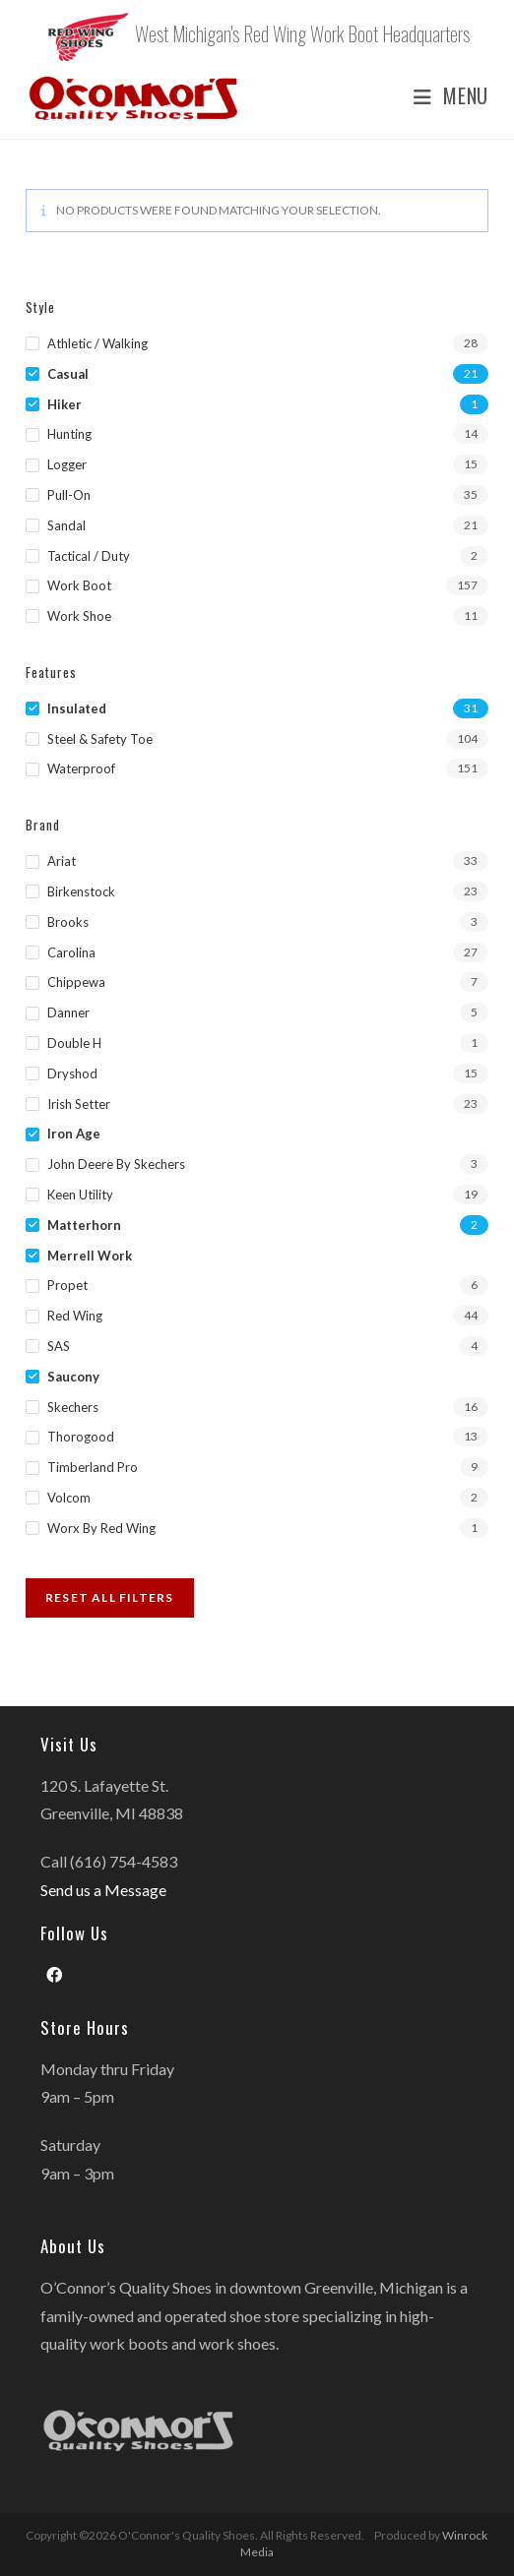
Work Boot (79, 585)
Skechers (72, 1407)
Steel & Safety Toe (100, 739)
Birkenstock (81, 891)
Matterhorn (84, 1225)
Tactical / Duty (88, 556)
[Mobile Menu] (443, 96)
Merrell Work (89, 1255)
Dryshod (72, 1073)
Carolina (71, 952)
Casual (68, 374)
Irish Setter (78, 1104)
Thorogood (80, 1436)
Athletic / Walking (97, 343)
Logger (67, 464)
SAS (58, 1346)
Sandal (66, 525)
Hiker (64, 404)
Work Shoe (79, 616)
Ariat (61, 861)
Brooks (68, 922)
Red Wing (74, 1315)
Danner (68, 1012)
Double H (74, 1043)
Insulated (76, 708)
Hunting (69, 434)
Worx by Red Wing (101, 1528)
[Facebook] (54, 1975)
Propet (67, 1285)
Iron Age (73, 1133)
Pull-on (69, 495)
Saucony (73, 1376)
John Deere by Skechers (116, 1164)
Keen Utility (80, 1194)
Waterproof (81, 768)
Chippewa (76, 982)
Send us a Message (103, 1889)
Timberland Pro (92, 1467)
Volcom (69, 1497)
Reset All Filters (109, 1597)
